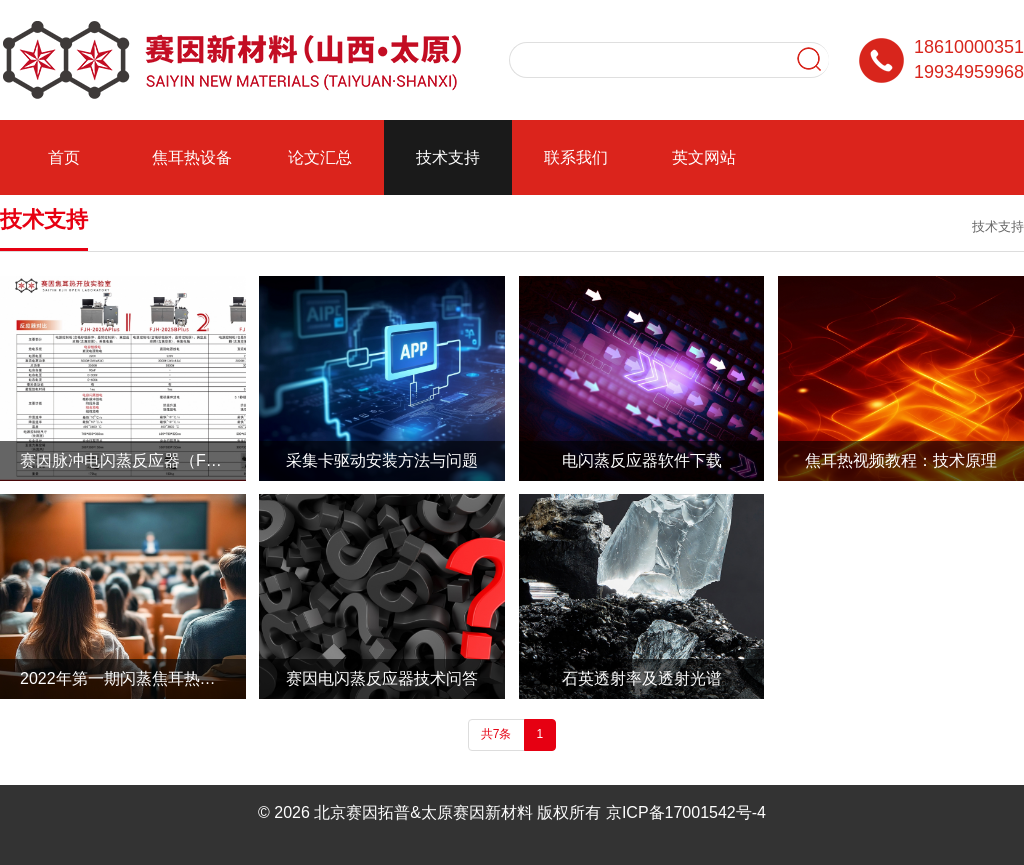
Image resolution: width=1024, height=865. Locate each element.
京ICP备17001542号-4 (686, 812)
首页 (64, 157)
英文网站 (704, 157)
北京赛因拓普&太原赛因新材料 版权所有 (457, 812)
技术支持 (448, 157)
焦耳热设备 (192, 157)
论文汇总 (320, 157)
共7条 (496, 734)
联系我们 (576, 157)
